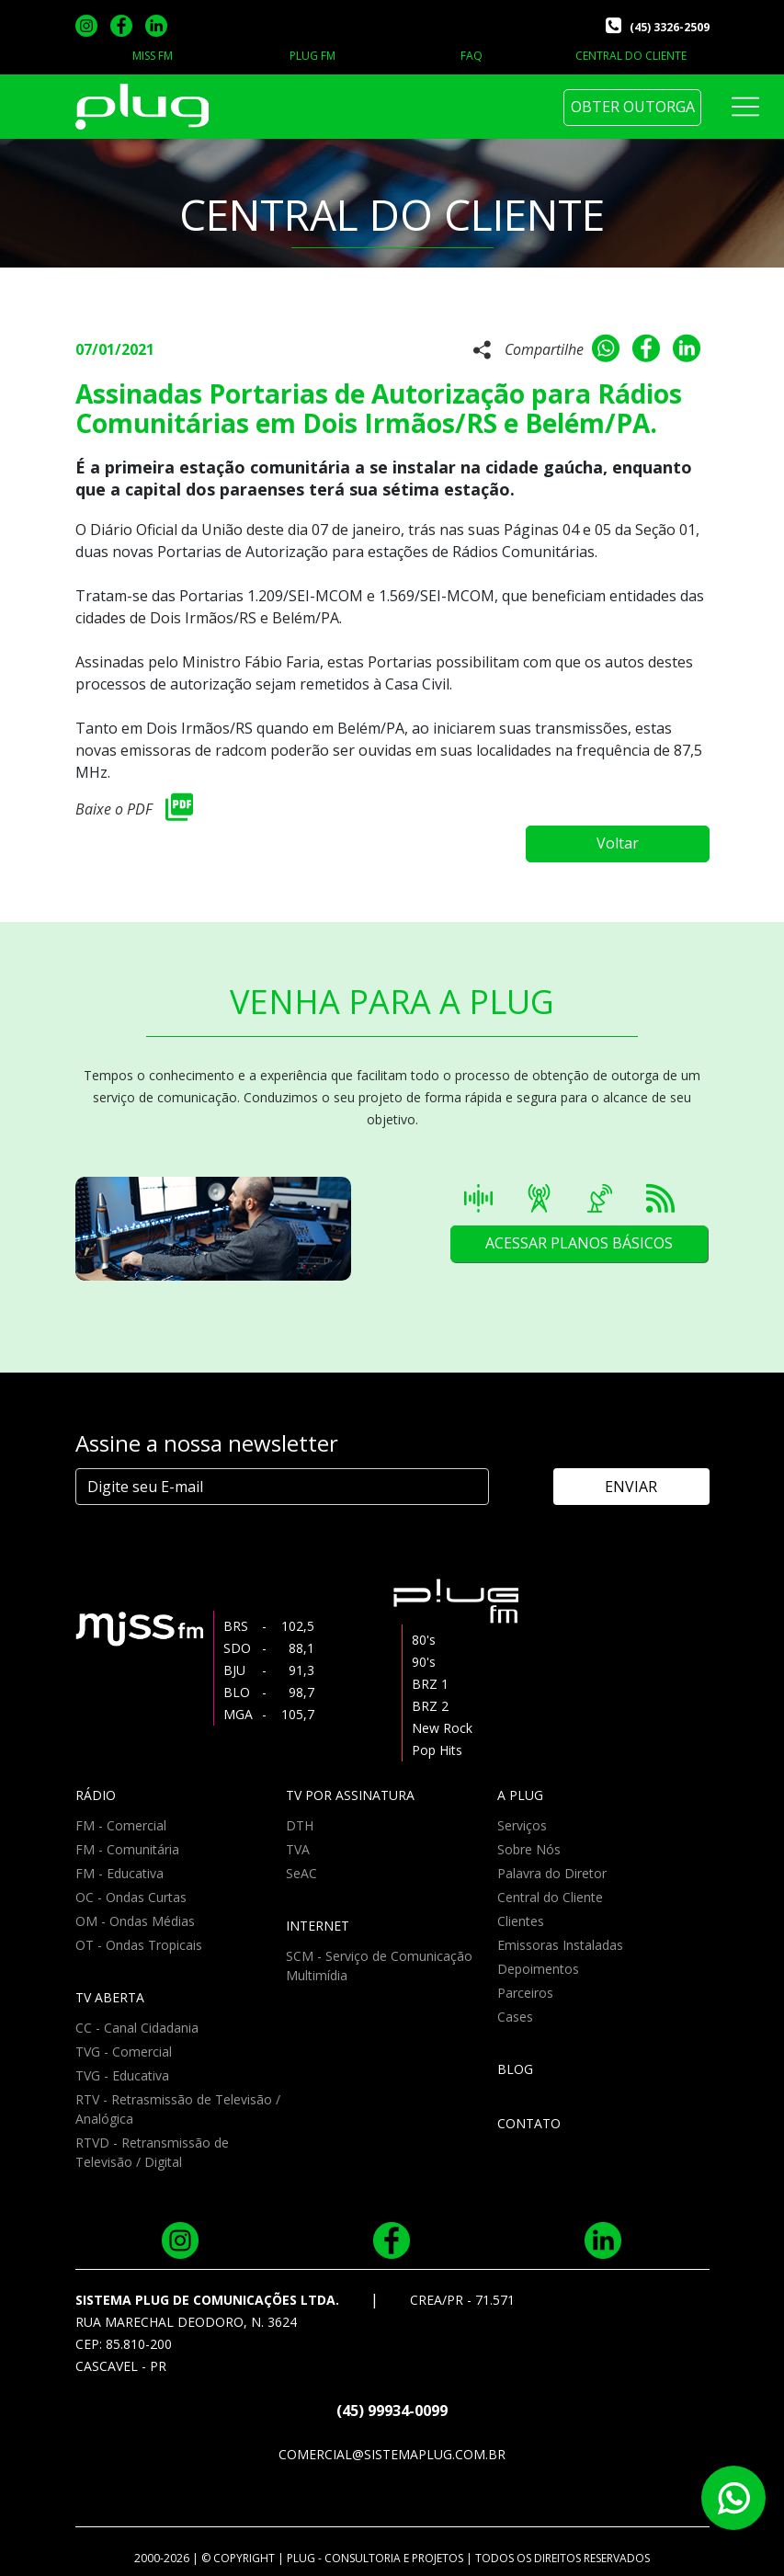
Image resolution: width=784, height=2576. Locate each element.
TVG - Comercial (123, 2051)
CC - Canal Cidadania (137, 2027)
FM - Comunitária (127, 1849)
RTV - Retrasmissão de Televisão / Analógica (177, 2109)
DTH (299, 1825)
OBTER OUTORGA (633, 107)
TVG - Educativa (122, 2075)
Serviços (522, 1825)
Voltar (618, 843)
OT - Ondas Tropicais (138, 1945)
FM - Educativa (119, 1873)
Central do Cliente (550, 1897)
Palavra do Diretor (552, 1873)
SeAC (301, 1873)
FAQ (471, 55)
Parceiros (525, 1992)
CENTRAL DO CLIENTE (631, 55)
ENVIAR (631, 1486)
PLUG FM (312, 55)
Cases (515, 2016)
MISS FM (152, 55)
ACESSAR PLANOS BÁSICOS (579, 1243)
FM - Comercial (120, 1825)
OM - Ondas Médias (135, 1921)
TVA (298, 1849)
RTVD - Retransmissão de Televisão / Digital (152, 2152)
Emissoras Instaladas (560, 1945)
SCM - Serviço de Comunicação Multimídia (379, 1965)
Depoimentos (538, 1969)
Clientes (520, 1921)
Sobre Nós (529, 1849)
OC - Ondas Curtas (131, 1897)
